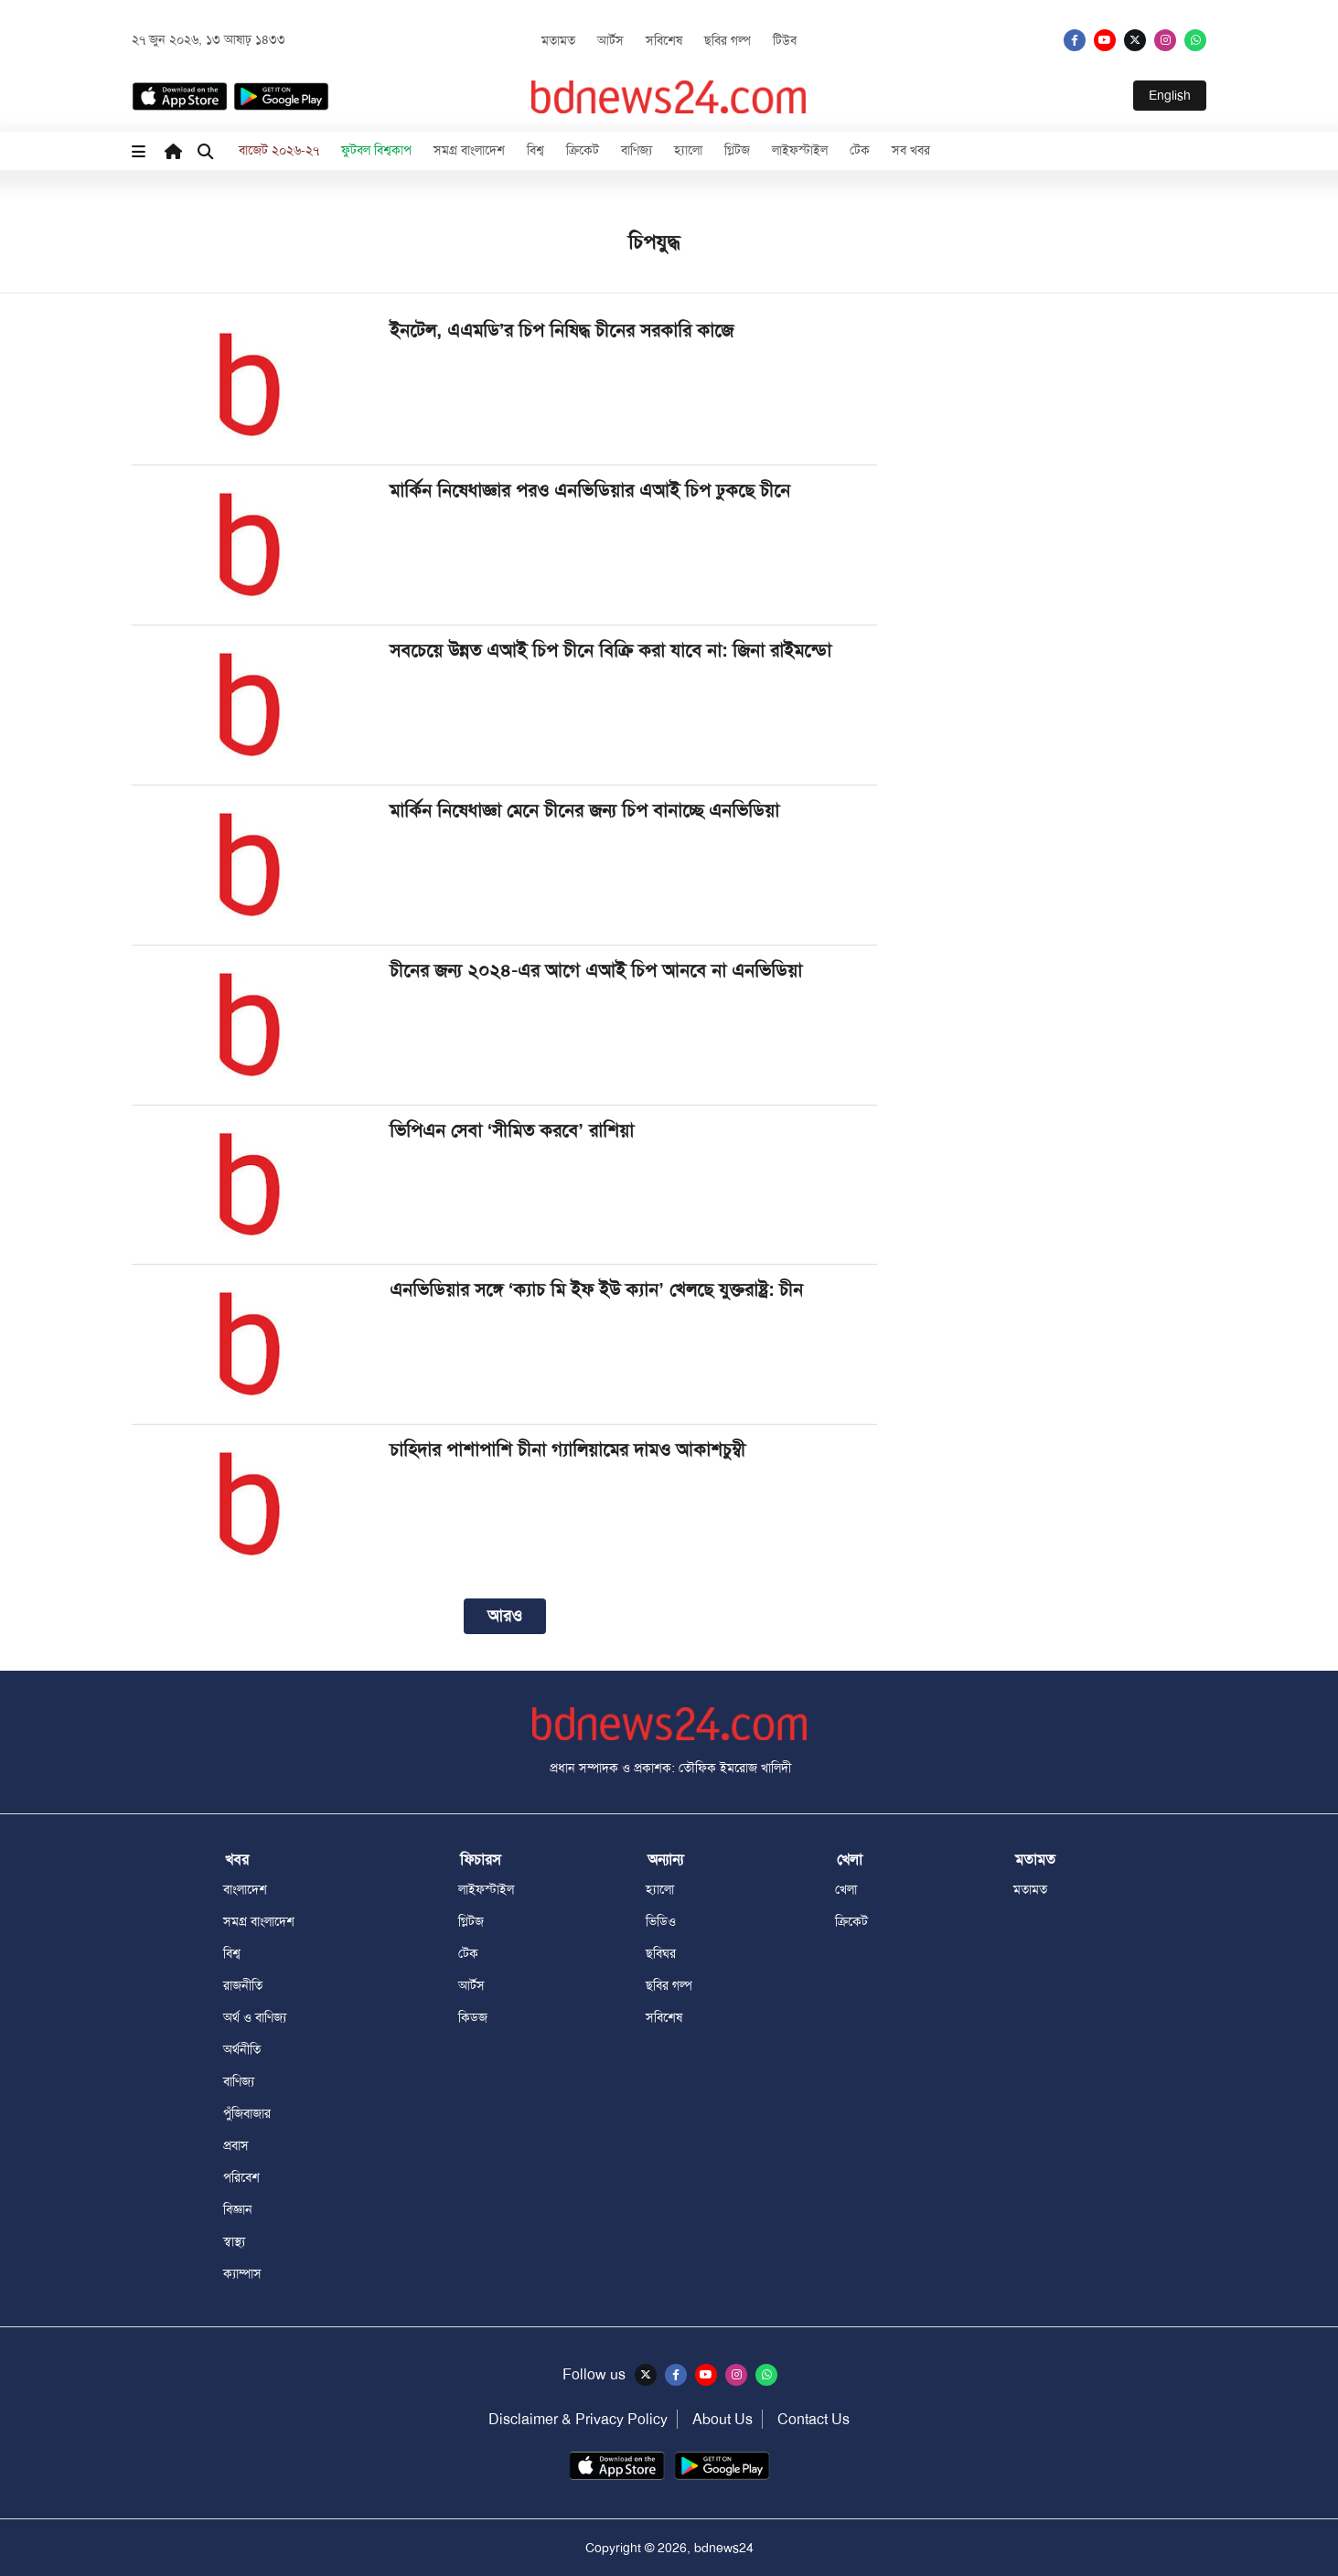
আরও (504, 1616)
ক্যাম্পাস (242, 2273)
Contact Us (813, 2419)
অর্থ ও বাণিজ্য (254, 2017)
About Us (722, 2419)
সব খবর (911, 150)
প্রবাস (236, 2145)
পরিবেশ (241, 2177)
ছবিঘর (661, 1953)
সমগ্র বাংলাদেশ (469, 150)
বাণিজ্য (636, 150)
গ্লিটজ (737, 150)
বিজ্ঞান (237, 2209)
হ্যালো (688, 150)
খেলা (846, 1889)
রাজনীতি (242, 1985)
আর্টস (610, 40)
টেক (860, 150)
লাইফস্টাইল (800, 150)
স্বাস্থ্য (234, 2241)
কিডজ (472, 2017)
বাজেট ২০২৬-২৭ (279, 150)
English (1170, 95)
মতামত (558, 40)
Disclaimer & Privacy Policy (578, 2419)
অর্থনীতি (242, 2049)
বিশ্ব (535, 150)
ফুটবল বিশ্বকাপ (376, 150)
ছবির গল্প (727, 40)
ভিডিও (661, 1921)
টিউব (785, 40)
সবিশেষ (664, 40)
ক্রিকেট (582, 150)
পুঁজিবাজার (247, 2113)
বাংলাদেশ (245, 1889)
